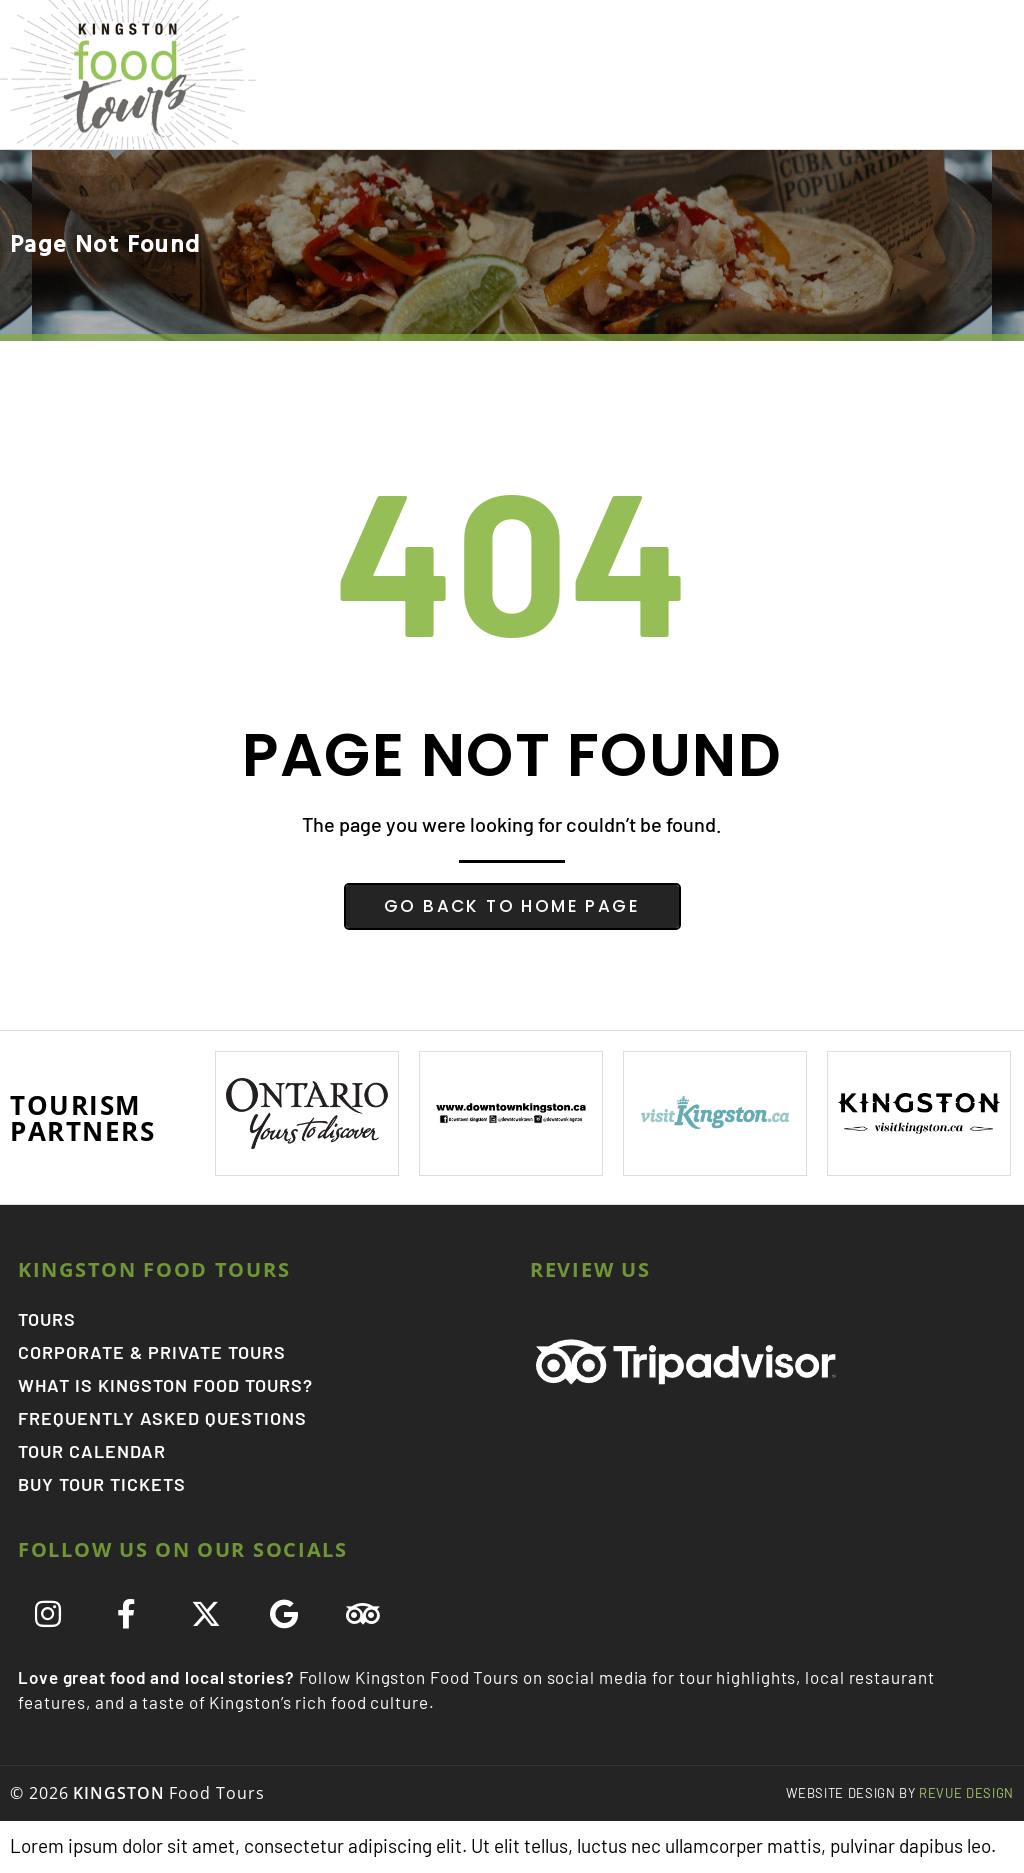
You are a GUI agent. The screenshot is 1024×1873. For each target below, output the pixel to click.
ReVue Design (900, 1794)
